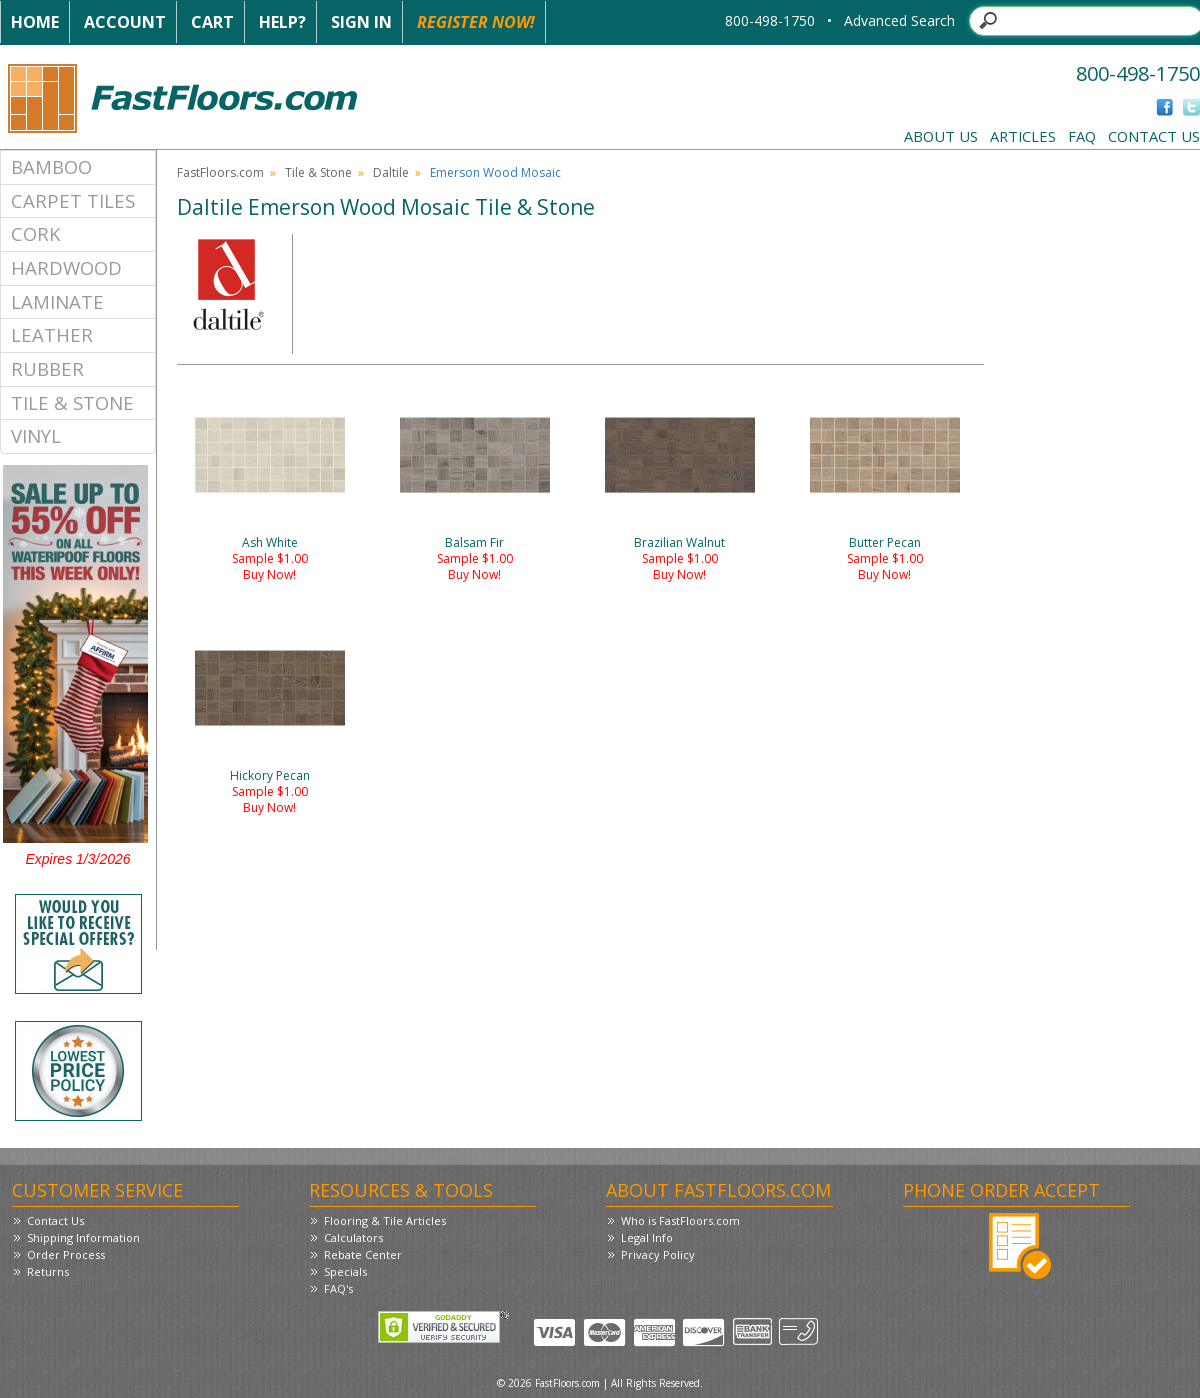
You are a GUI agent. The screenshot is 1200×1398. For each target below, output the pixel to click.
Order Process (66, 1254)
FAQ (1082, 136)
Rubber (47, 368)
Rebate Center (363, 1254)
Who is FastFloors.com (680, 1220)
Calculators (353, 1237)
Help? (282, 22)
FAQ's (338, 1288)
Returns (48, 1271)
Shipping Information (83, 1237)
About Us (941, 136)
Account (125, 22)
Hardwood (66, 267)
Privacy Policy (658, 1254)
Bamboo (51, 166)
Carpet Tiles (73, 200)
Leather (52, 334)
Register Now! (476, 22)
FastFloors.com (220, 172)
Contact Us (1154, 136)
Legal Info (647, 1237)
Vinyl (36, 435)
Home (35, 22)
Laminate (57, 301)
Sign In (361, 22)
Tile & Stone (72, 402)
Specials (345, 1271)
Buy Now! (269, 574)
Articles (1023, 136)
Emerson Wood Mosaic (495, 172)
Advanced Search (899, 20)
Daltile (391, 172)
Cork (36, 233)
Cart (212, 22)
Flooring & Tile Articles (385, 1220)
